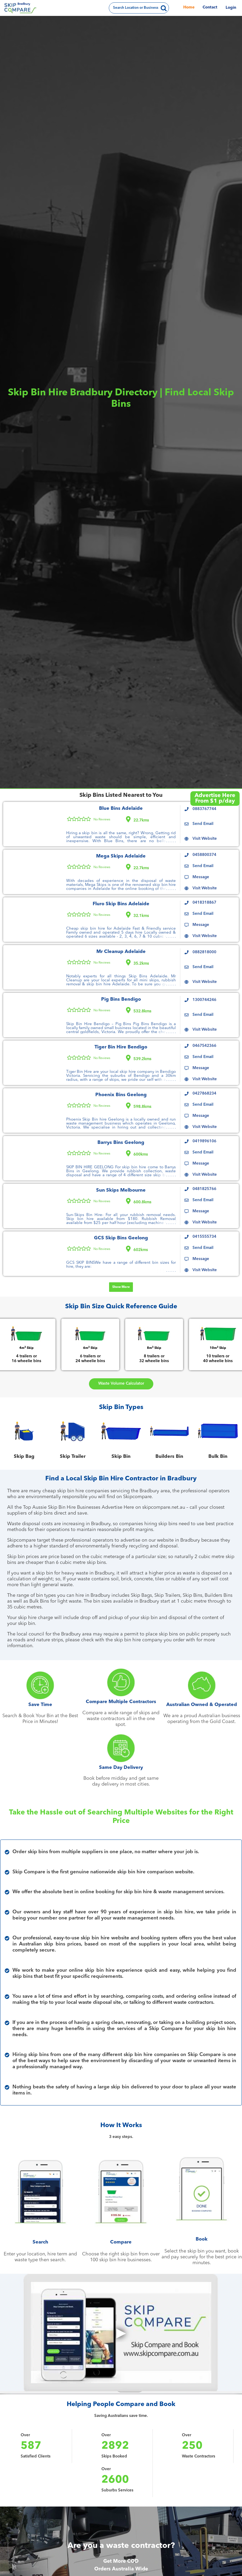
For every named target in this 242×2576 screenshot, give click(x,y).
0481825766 (204, 1189)
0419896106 (204, 1141)
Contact (210, 8)
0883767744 (204, 809)
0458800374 (204, 855)
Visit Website (204, 839)
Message (200, 877)
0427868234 (204, 1094)
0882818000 (204, 952)
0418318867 (204, 903)
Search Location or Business (135, 8)
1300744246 (204, 1000)
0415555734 (204, 1237)
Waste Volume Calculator (121, 1384)
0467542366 (204, 1046)
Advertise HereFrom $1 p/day (215, 798)
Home (189, 8)
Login (231, 8)
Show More (121, 1287)
